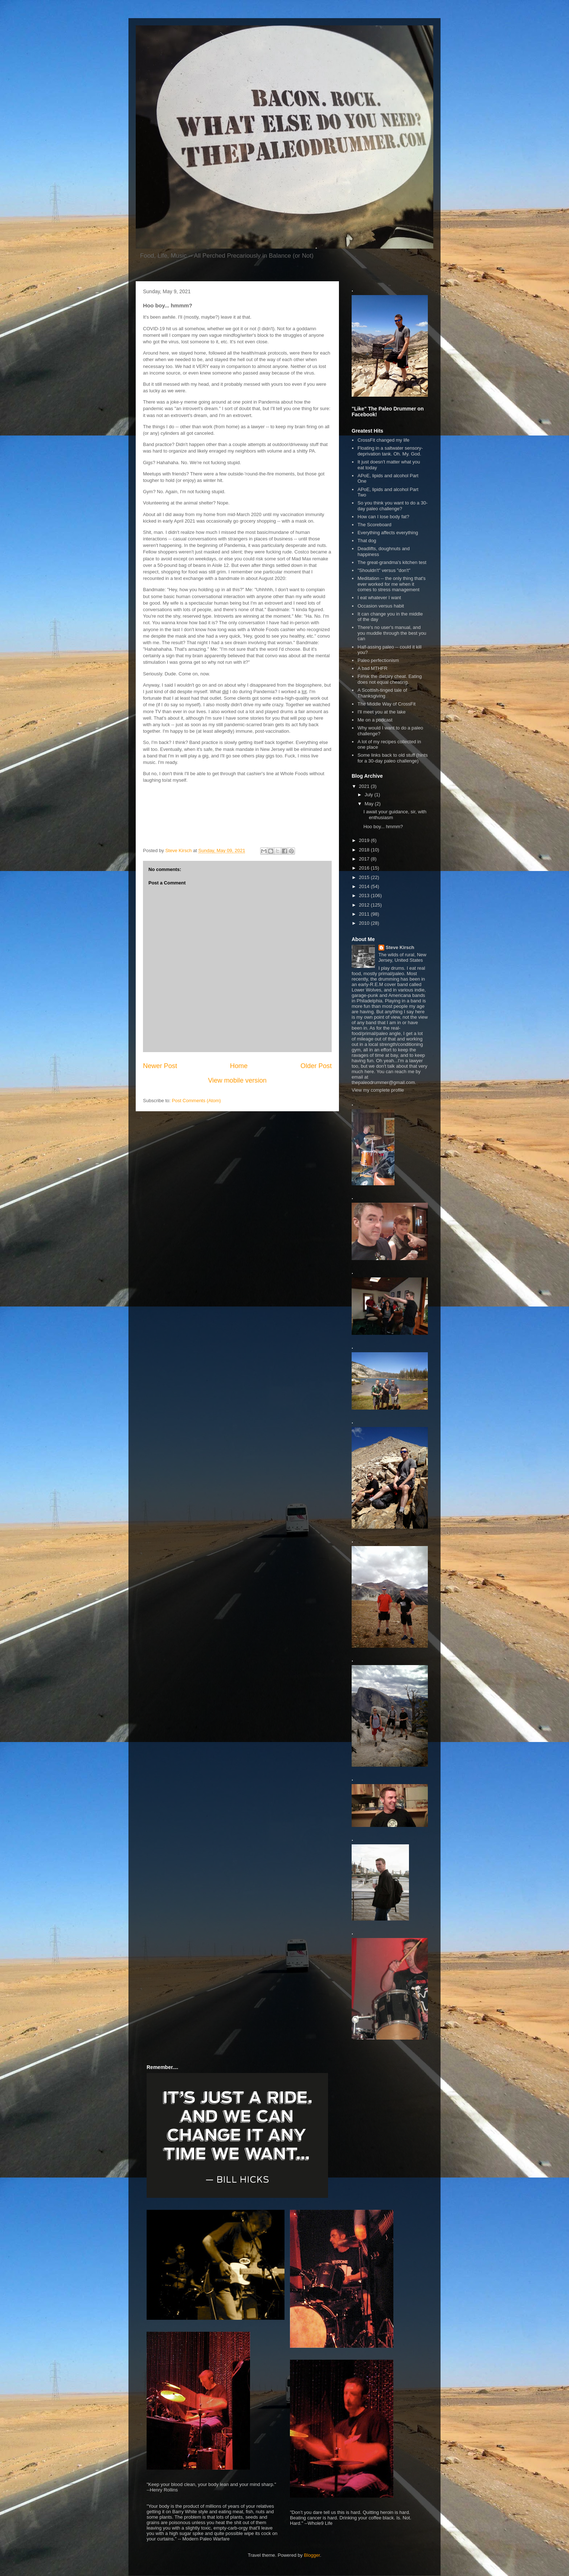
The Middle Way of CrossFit (386, 704)
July (369, 794)
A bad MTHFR (372, 668)
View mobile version (237, 1080)
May (370, 803)
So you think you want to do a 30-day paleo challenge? (392, 505)
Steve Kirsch (400, 947)
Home (239, 1066)
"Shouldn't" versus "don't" (383, 570)
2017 (365, 859)
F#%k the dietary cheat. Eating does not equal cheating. (389, 679)
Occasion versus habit (380, 606)
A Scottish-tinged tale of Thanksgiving (382, 693)
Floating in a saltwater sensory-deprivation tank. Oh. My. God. (390, 451)
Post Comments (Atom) (196, 1100)
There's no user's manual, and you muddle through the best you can (391, 633)
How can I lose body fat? (383, 516)
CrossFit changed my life (383, 440)
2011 (365, 914)
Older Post (316, 1066)
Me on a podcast (374, 720)
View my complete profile (378, 1090)
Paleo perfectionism (378, 660)
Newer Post (160, 1066)
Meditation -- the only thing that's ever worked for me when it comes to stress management (391, 584)
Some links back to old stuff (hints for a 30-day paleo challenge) (392, 758)
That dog (366, 540)
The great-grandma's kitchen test (391, 562)
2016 (365, 868)
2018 (365, 849)
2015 (365, 877)
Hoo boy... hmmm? (383, 826)
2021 (365, 786)
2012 (365, 905)
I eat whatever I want (379, 597)
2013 (365, 895)
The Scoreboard (374, 524)
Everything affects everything (387, 532)
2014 (365, 886)
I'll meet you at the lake (381, 712)
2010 (365, 923)
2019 (365, 840)
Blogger (312, 2555)
